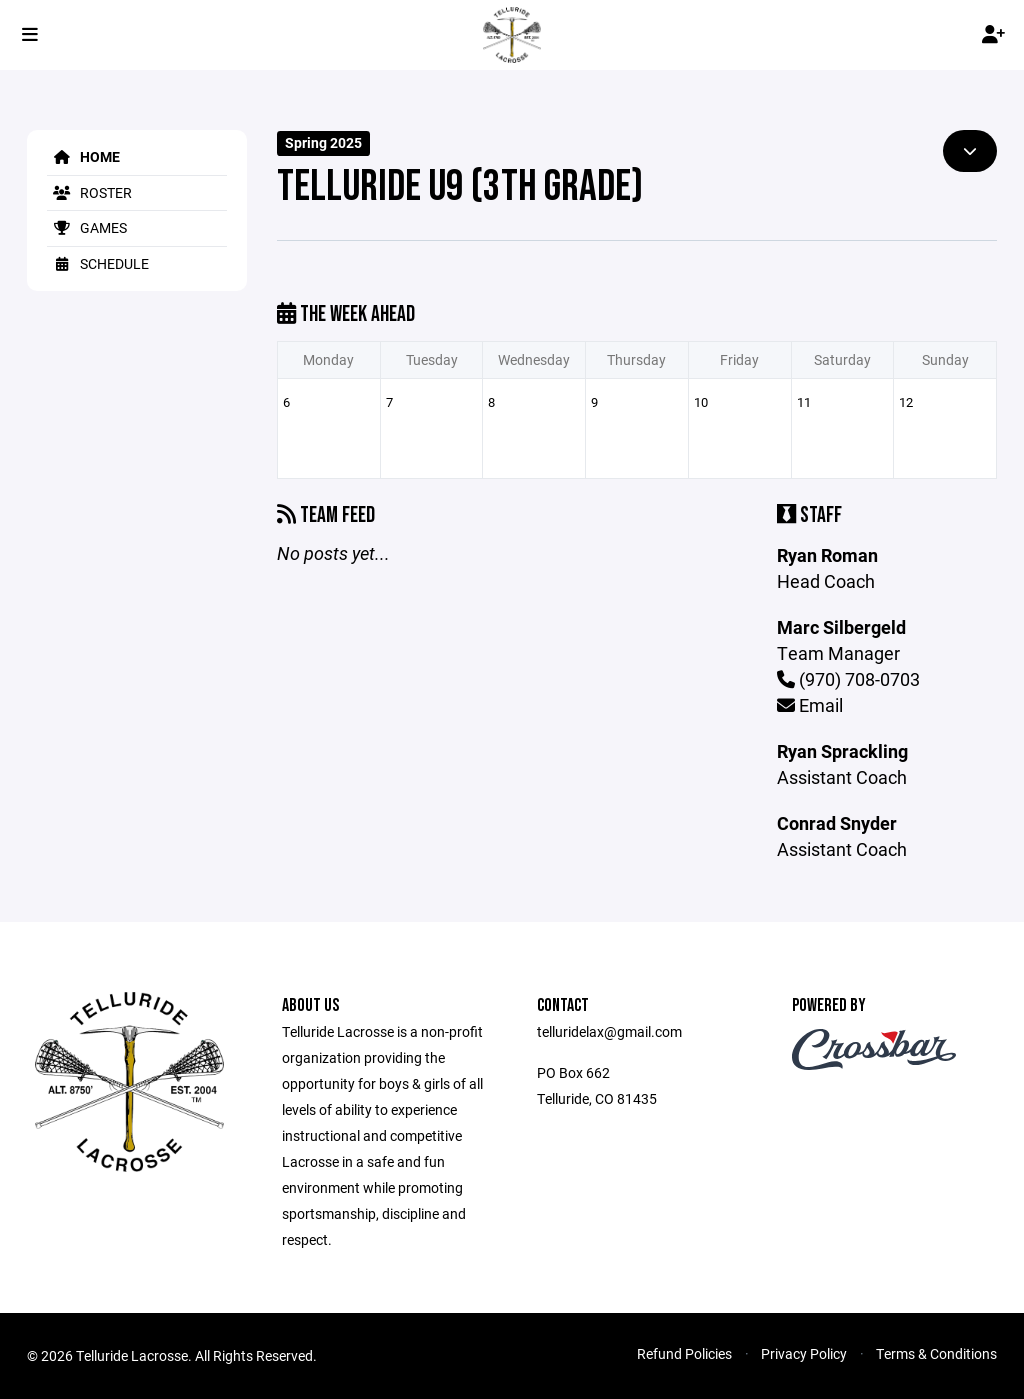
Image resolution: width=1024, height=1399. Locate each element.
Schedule (98, 263)
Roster (89, 192)
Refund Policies (684, 1353)
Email (810, 705)
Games (87, 227)
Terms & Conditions (936, 1353)
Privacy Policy (804, 1353)
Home (83, 156)
